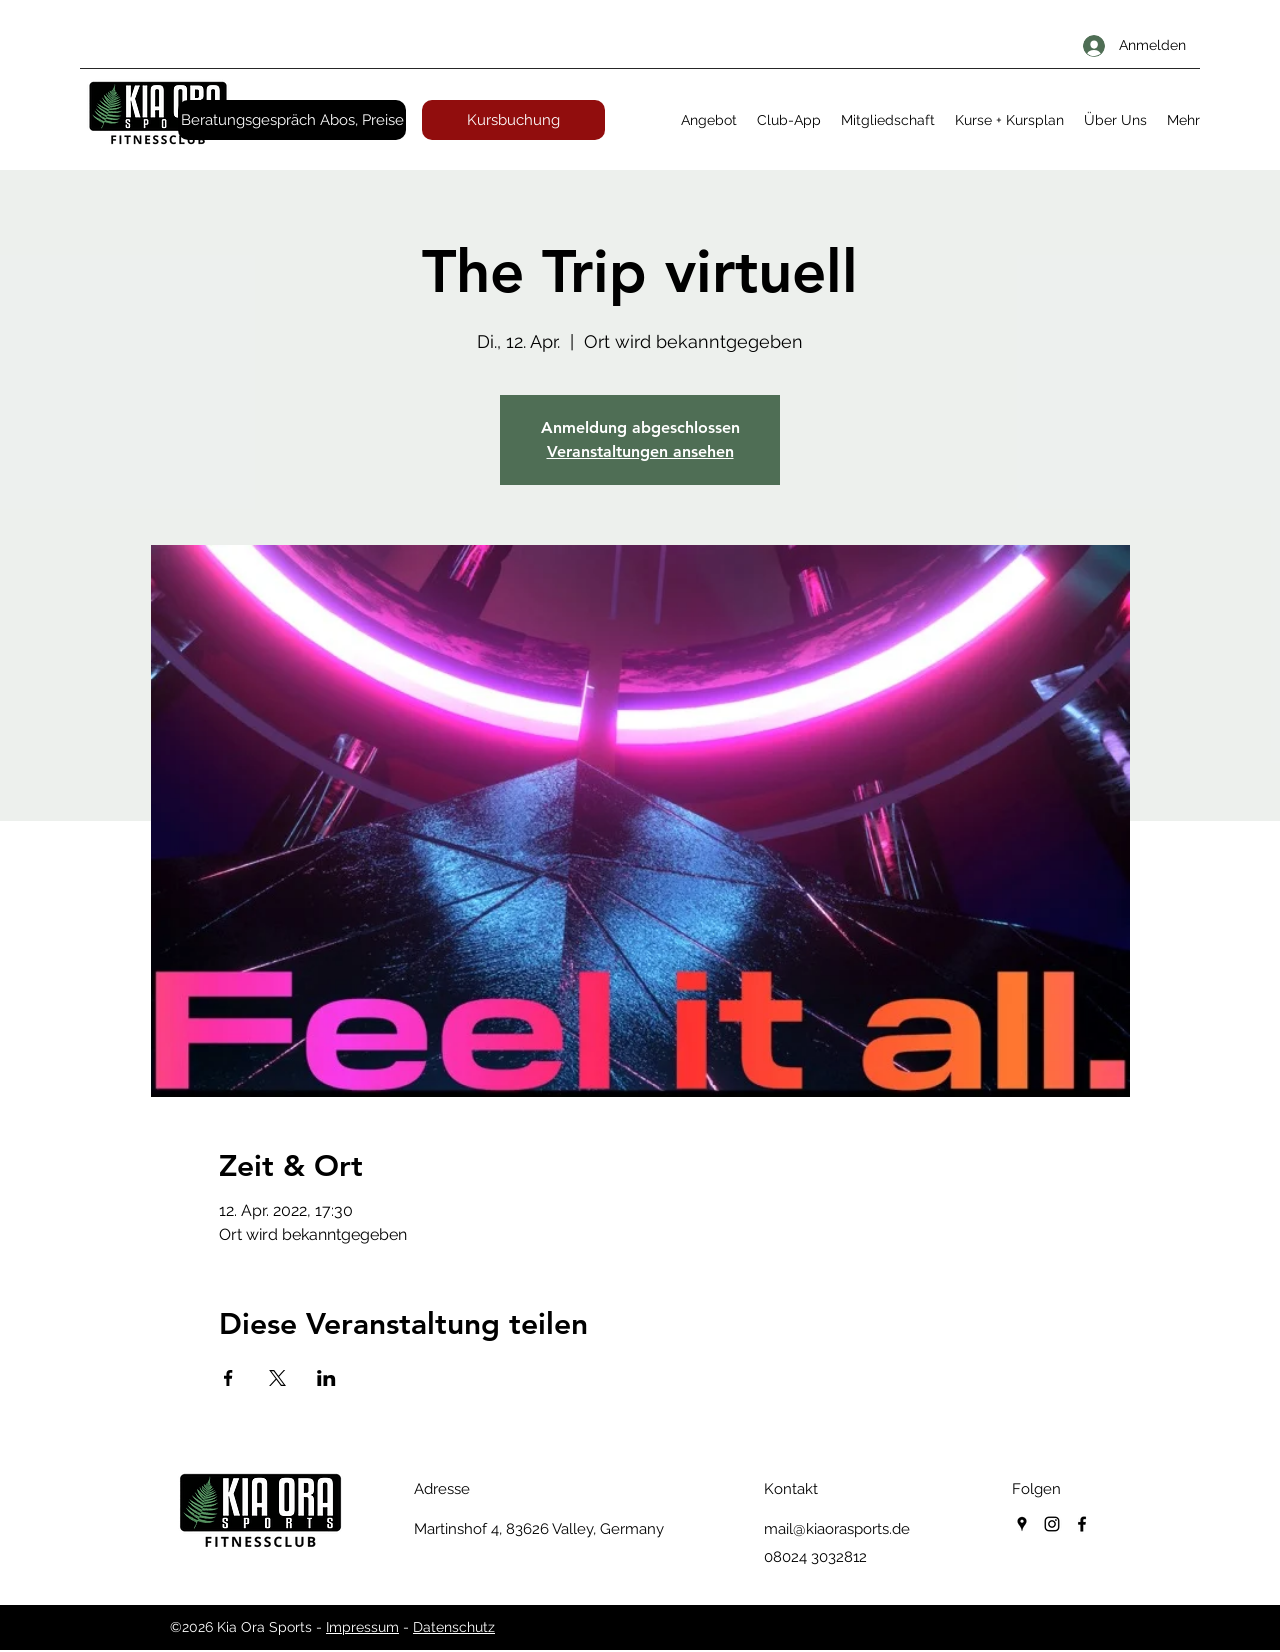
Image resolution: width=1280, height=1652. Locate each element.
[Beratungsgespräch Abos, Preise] (292, 120)
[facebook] (1082, 1524)
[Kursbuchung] (513, 120)
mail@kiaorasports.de (837, 1529)
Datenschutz (454, 1627)
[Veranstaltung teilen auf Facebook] (228, 1378)
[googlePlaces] (1022, 1524)
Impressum (362, 1627)
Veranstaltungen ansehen (640, 451)
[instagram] (1052, 1524)
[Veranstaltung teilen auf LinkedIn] (326, 1378)
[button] (709, 120)
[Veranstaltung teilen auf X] (277, 1378)
